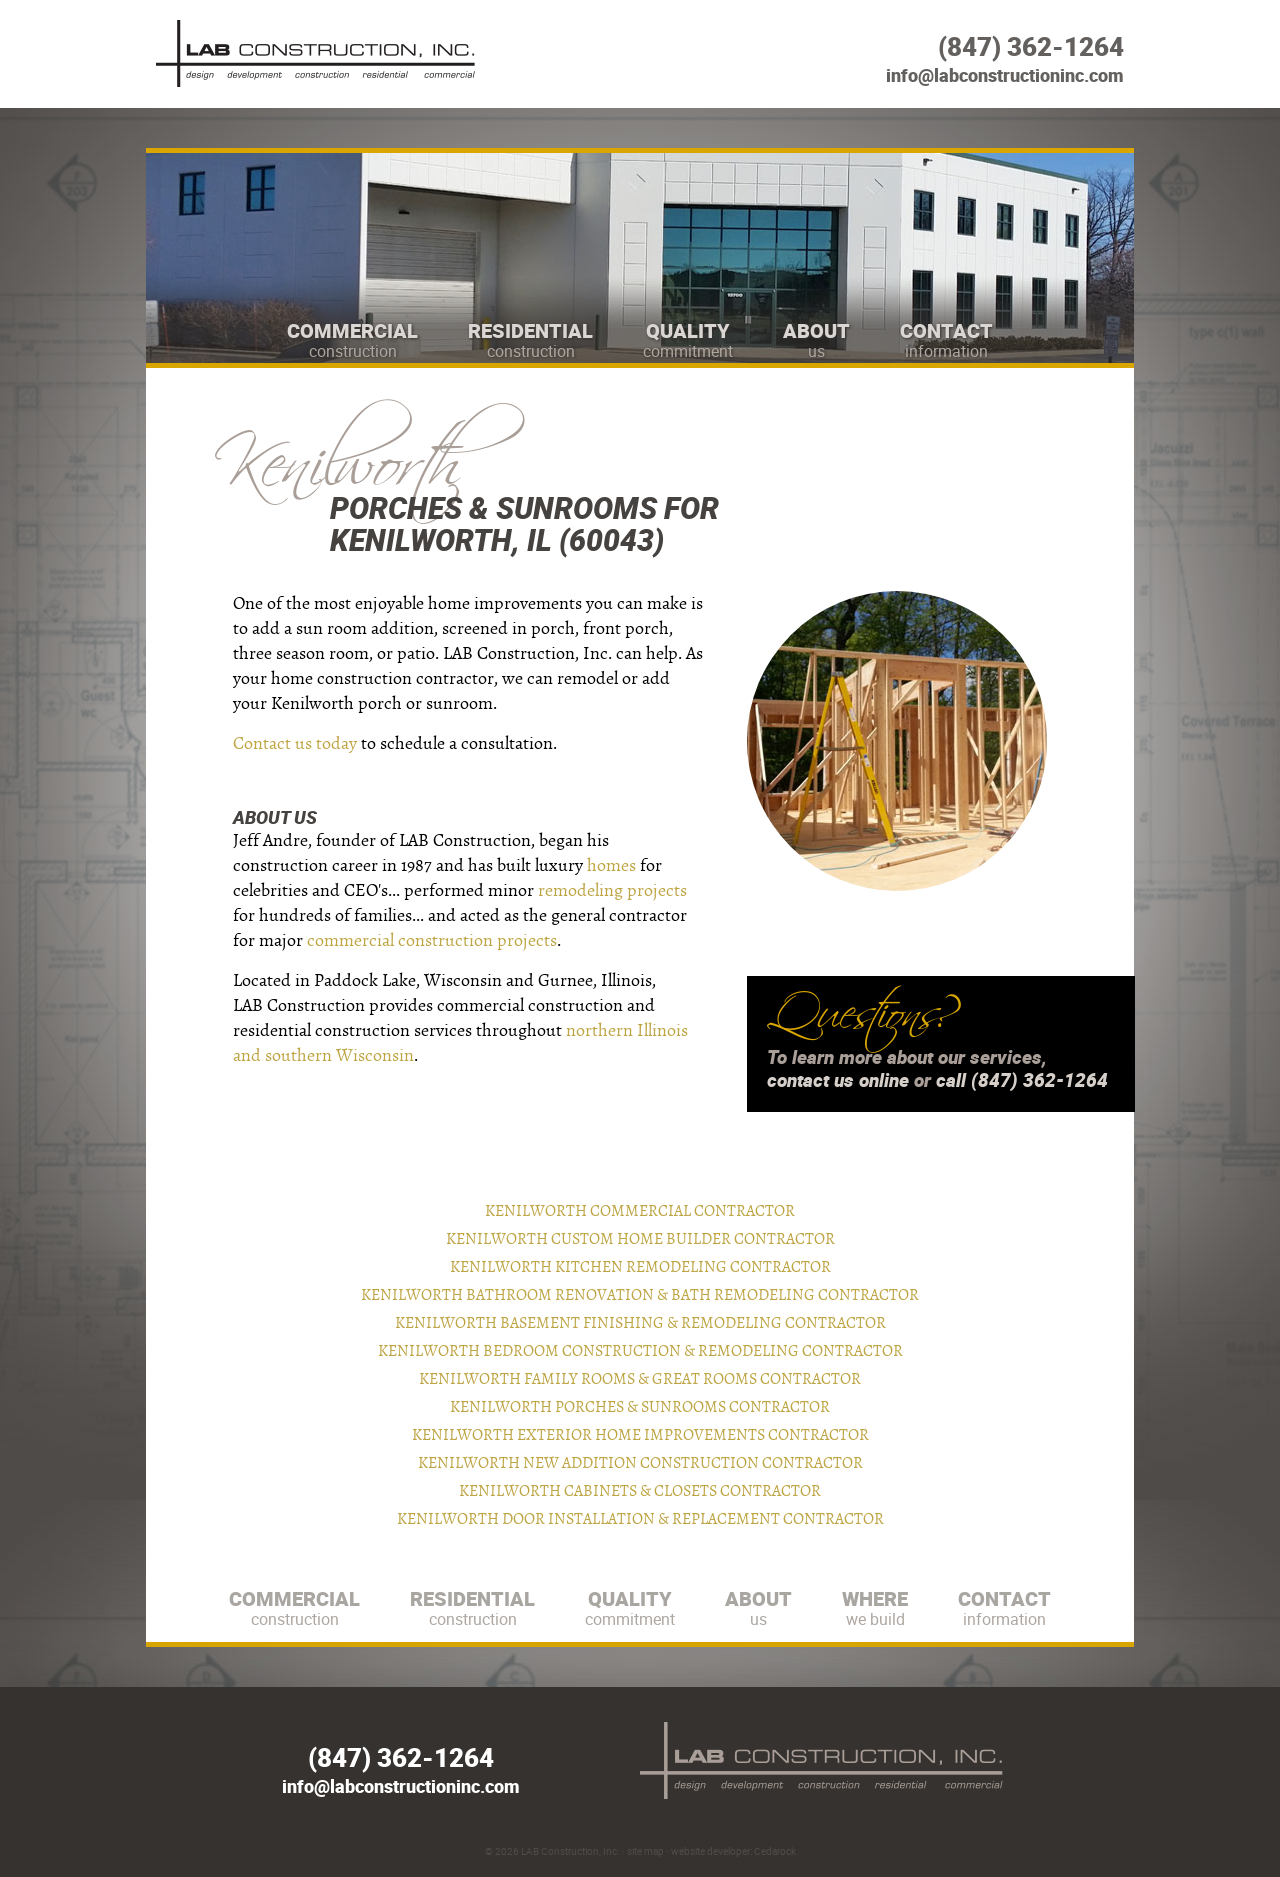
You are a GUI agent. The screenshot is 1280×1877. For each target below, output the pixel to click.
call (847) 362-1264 (1022, 1080)
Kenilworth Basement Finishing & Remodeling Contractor (640, 1323)
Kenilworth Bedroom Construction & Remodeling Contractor (640, 1351)
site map (645, 1851)
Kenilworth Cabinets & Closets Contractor (640, 1491)
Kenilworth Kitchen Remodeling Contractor (640, 1267)
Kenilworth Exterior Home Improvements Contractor (640, 1435)
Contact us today (295, 743)
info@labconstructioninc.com (1005, 75)
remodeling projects (612, 890)
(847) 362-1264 (1031, 46)
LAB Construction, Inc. (570, 1851)
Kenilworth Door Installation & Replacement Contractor (640, 1519)
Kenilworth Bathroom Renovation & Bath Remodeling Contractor (640, 1295)
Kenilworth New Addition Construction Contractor (640, 1463)
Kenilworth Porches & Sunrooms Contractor (640, 1407)
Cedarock (775, 1851)
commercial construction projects (432, 940)
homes (611, 865)
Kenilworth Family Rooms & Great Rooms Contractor (640, 1379)
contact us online (838, 1080)
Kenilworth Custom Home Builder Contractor (640, 1239)
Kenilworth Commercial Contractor (640, 1211)
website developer (710, 1851)
